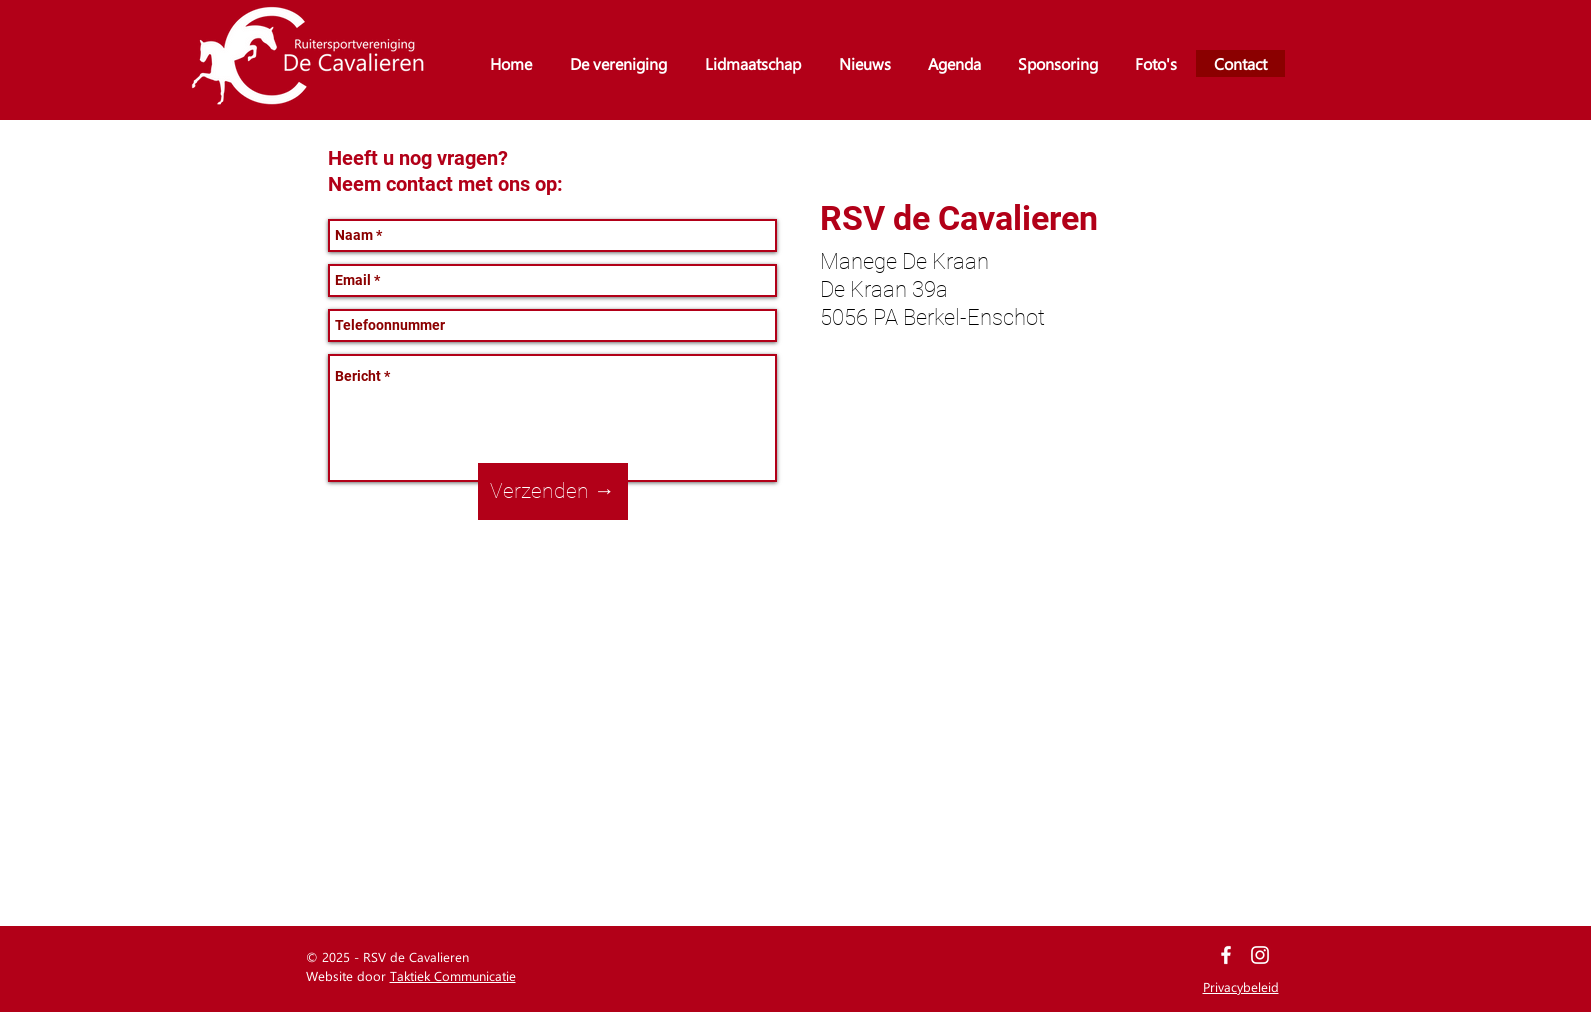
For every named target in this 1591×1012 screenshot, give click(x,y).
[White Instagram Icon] (1260, 955)
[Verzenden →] (553, 491)
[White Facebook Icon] (1226, 955)
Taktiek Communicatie (453, 975)
